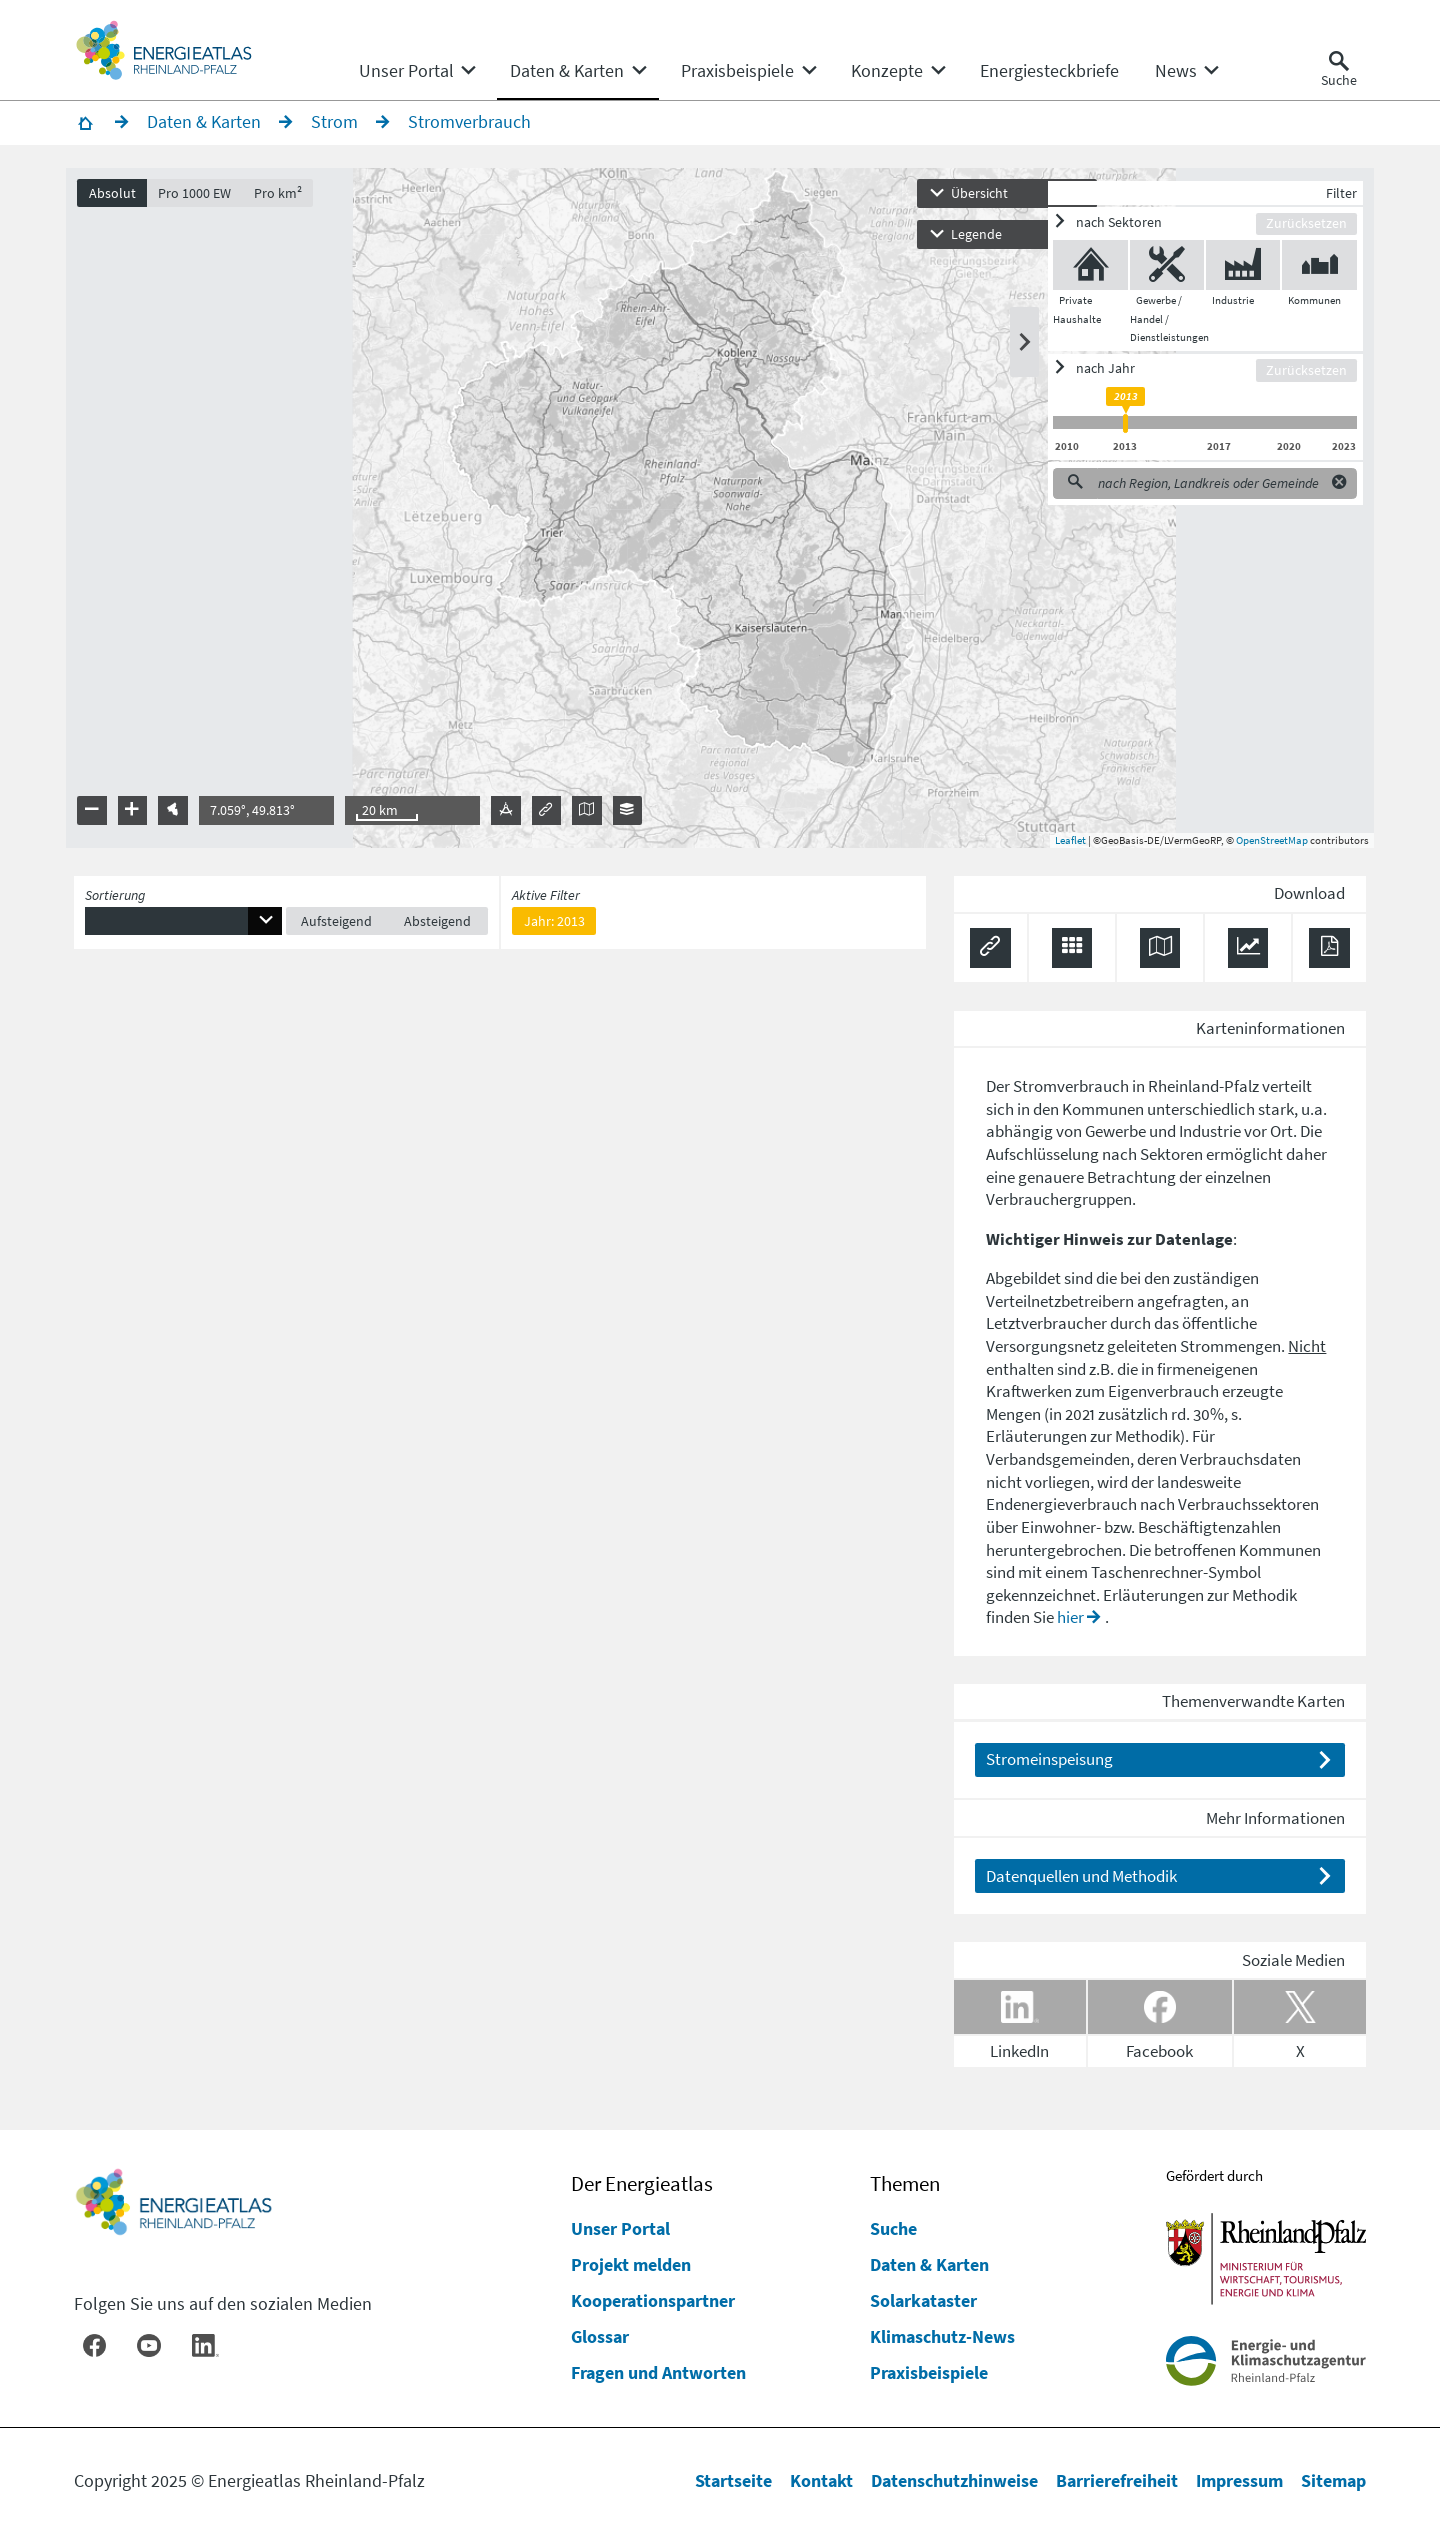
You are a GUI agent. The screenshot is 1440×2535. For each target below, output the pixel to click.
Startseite (733, 2480)
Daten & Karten (929, 2264)
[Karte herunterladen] (1160, 955)
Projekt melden (631, 2264)
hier (1070, 1624)
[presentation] (720, 515)
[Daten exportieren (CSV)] (1072, 955)
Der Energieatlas (642, 2184)
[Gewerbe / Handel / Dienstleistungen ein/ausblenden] (1159, 272)
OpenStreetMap (1264, 847)
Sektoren (1171, 1161)
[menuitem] (406, 71)
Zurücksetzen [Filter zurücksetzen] (1298, 230)
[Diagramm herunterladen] (1248, 955)
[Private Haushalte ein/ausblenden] (1082, 272)
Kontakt (821, 2480)
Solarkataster (923, 2300)
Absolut (120, 199)
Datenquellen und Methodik (1081, 1882)
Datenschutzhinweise (954, 2480)
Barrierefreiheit (1117, 2480)
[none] (416, 71)
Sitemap (1333, 2480)
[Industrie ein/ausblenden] (1235, 272)
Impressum (1239, 2480)
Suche (893, 2228)
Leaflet (1062, 847)
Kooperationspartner (653, 2300)
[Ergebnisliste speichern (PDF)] (1329, 955)
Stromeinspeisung (1049, 1766)
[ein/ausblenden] (1146, 228)
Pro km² (286, 199)
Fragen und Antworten (658, 2372)
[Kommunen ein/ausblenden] (1311, 272)
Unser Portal (620, 2228)
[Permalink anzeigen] (990, 955)
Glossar (600, 2336)
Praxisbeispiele (929, 2372)
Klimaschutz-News (942, 2336)
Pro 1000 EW (202, 199)
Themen (905, 2184)
